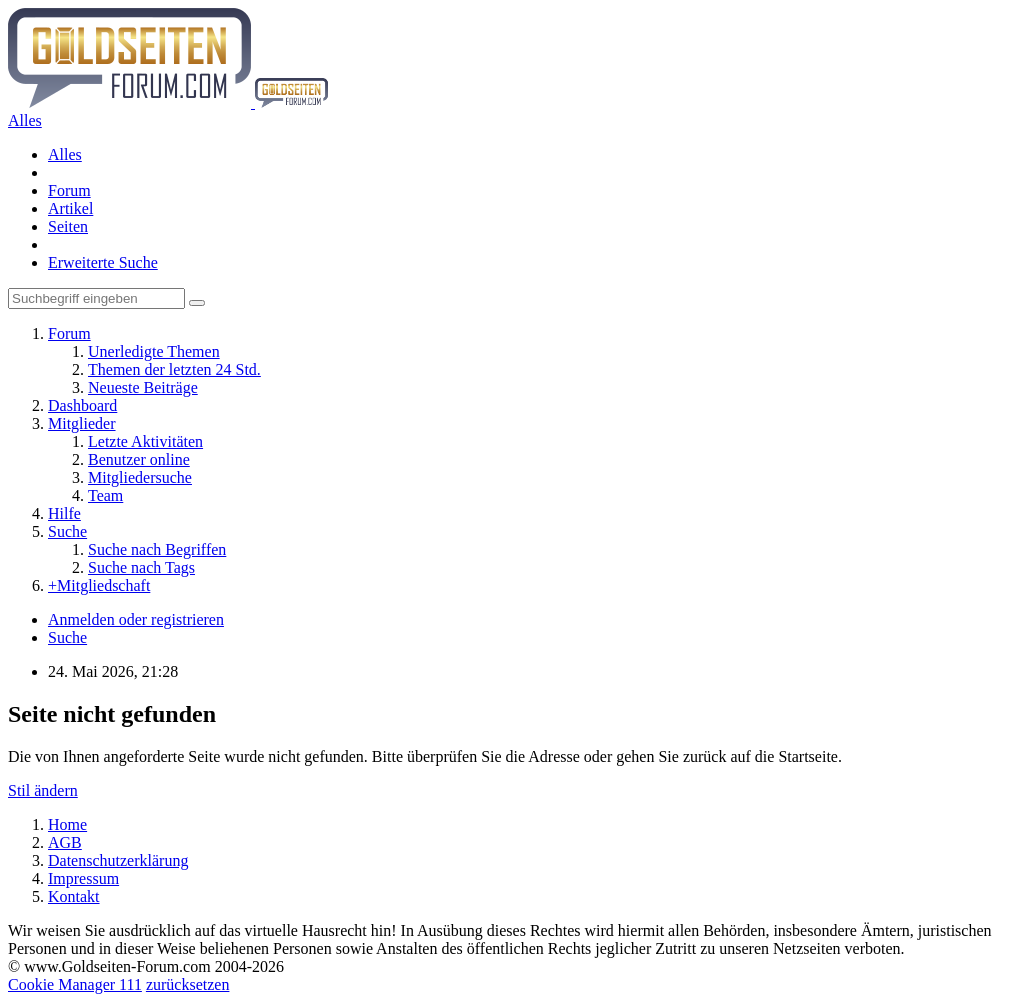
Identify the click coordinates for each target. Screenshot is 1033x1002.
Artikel (70, 208)
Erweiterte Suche (103, 262)
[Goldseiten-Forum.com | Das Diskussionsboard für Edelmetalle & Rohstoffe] (168, 102)
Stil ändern (43, 790)
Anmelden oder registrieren (136, 619)
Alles (65, 154)
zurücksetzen (188, 984)
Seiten (68, 226)
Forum (69, 190)
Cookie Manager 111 (75, 984)
